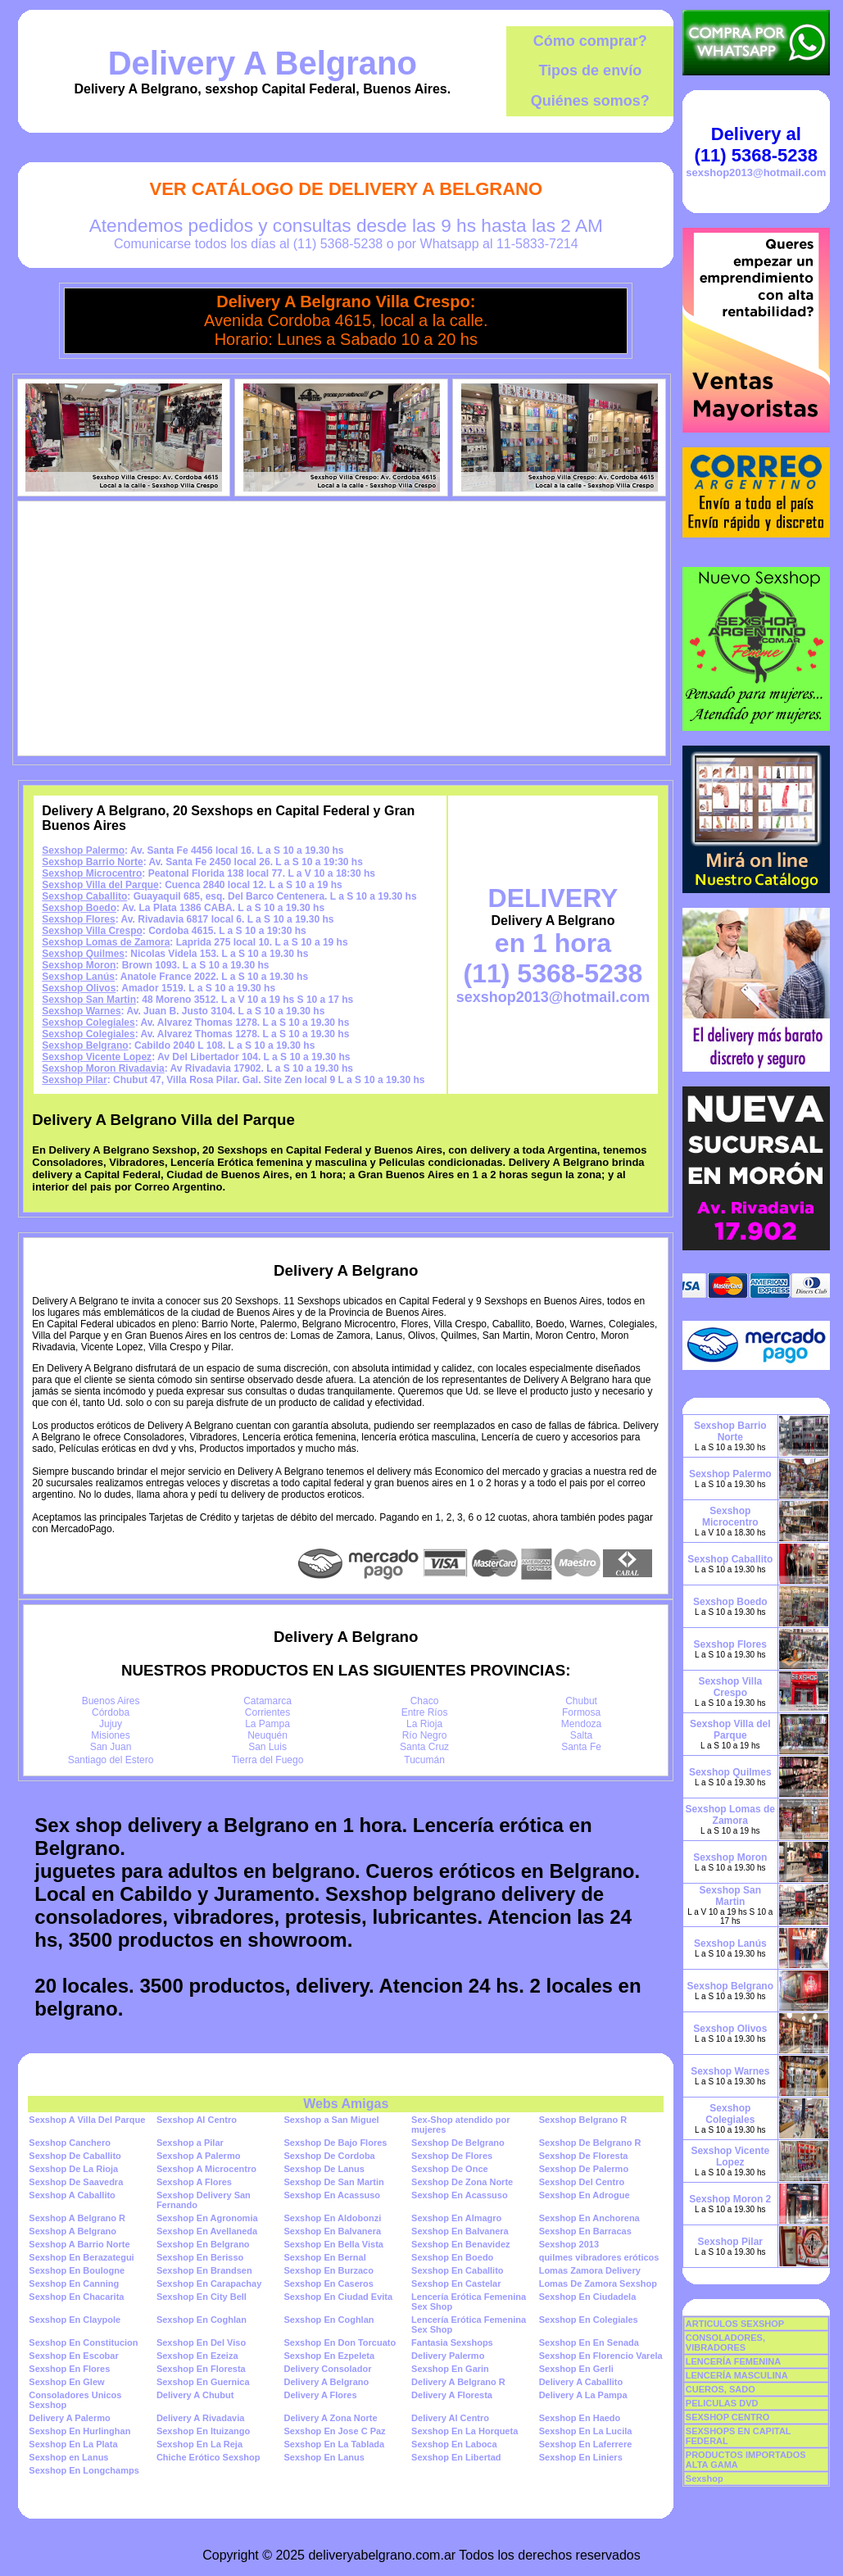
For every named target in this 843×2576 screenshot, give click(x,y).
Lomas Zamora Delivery (590, 2270)
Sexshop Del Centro (582, 2182)
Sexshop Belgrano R (583, 2120)
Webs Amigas (345, 2104)
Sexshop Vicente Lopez (97, 1057)
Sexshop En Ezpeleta (328, 2356)
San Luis (267, 1747)
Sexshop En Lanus (323, 2457)
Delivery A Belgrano (262, 63)
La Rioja (424, 1724)
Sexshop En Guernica (203, 2382)
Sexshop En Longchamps (83, 2470)
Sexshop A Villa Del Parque (87, 2120)
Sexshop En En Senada (589, 2342)
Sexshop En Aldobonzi (332, 2218)
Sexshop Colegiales (88, 1022)
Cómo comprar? (590, 41)
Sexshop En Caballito (457, 2270)
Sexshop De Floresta (583, 2156)
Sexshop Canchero (70, 2142)
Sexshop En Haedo (580, 2418)
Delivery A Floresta (451, 2395)
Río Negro (424, 1735)
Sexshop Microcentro (92, 873)
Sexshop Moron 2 (730, 2199)
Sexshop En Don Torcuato (339, 2342)
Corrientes (267, 1712)
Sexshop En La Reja (199, 2444)
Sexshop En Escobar (73, 2356)
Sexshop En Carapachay (208, 2283)
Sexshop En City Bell (201, 2297)
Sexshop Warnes (81, 1011)
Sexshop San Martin (89, 999)
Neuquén (267, 1735)
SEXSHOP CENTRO (728, 2417)
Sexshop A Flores (194, 2182)
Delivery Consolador (327, 2369)
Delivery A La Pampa (583, 2395)
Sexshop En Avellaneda (206, 2231)
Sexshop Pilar (74, 1080)
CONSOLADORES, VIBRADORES (725, 2342)
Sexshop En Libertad (456, 2457)
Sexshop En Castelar (456, 2283)
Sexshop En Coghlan (201, 2319)
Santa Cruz (424, 1747)
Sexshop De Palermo (583, 2169)
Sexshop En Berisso (199, 2257)
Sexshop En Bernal (324, 2257)
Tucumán (424, 1760)
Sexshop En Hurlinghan (79, 2431)
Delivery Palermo (447, 2356)
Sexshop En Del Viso (201, 2342)
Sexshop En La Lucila (585, 2431)
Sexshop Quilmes (83, 953)
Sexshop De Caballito (74, 2156)
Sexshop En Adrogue (584, 2195)
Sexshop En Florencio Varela (601, 2356)
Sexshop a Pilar (190, 2142)
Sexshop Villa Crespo (92, 931)
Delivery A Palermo (69, 2418)
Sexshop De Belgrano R (590, 2142)
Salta (581, 1735)
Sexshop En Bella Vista (333, 2244)
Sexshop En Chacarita (76, 2297)
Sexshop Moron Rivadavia (103, 1068)
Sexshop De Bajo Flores (335, 2142)
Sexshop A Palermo (198, 2156)
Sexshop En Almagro (456, 2218)
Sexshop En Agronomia (207, 2218)
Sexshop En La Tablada (333, 2444)
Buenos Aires (111, 1701)
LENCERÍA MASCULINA (737, 2375)
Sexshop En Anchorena (589, 2218)
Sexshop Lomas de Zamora (106, 942)
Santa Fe (581, 1747)
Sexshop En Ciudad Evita (337, 2297)
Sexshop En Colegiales (588, 2319)
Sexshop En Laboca (454, 2444)
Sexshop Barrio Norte (92, 862)
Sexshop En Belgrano (203, 2244)
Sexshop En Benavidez (460, 2244)
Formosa (581, 1712)
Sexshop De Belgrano (458, 2142)
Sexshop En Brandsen (204, 2270)
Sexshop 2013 (569, 2244)
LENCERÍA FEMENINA (733, 2361)
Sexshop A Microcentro (206, 2169)
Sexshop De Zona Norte (462, 2182)
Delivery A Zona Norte (330, 2418)
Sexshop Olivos (79, 988)
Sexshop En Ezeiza (197, 2356)
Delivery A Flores (319, 2395)
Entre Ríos (424, 1712)
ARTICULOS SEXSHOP (735, 2324)
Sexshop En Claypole (74, 2319)
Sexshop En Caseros (328, 2283)
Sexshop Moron (79, 965)
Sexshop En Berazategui (81, 2257)
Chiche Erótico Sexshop (208, 2457)
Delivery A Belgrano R (458, 2382)
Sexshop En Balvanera (332, 2231)
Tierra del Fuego (268, 1760)
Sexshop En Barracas (585, 2231)
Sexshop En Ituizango (203, 2431)
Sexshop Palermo (83, 850)
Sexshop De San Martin (333, 2182)
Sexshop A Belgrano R (77, 2218)
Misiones (110, 1735)
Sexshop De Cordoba (328, 2156)
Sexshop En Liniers (581, 2457)
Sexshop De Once (449, 2169)
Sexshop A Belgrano (72, 2231)
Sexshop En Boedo (452, 2257)
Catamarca (267, 1701)
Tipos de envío (589, 70)
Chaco (424, 1701)
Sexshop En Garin (450, 2369)
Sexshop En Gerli (576, 2369)
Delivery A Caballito (581, 2382)
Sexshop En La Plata (73, 2444)
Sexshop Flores (78, 919)
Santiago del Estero (111, 1760)
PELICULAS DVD (722, 2403)
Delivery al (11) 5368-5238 (756, 145)
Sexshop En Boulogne (77, 2270)
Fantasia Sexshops (452, 2342)
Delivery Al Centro (450, 2418)
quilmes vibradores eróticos (599, 2257)
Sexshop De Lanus (323, 2169)
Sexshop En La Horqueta (464, 2431)
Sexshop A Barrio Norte (79, 2244)
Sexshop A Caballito (72, 2195)
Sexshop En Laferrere (585, 2444)
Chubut (581, 1701)
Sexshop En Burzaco (328, 2270)
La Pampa (267, 1724)
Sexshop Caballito (84, 896)
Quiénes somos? (590, 101)
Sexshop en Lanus (68, 2457)
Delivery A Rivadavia (200, 2418)
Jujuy (110, 1724)
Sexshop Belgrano (85, 1045)
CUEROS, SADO (720, 2389)
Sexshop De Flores (451, 2156)
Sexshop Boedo (79, 908)
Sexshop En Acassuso (331, 2195)
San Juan (111, 1747)
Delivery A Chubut (195, 2395)
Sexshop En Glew (66, 2382)
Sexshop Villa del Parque (100, 885)
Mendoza (581, 1724)
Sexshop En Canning (74, 2283)
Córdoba (110, 1712)
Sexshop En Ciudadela (588, 2297)
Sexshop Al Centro (196, 2120)
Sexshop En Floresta (201, 2369)
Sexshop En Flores (69, 2369)
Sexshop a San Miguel (330, 2120)
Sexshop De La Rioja (73, 2169)
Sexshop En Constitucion (83, 2342)
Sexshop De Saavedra (76, 2182)
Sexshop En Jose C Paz (334, 2431)
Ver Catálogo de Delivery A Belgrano (346, 189)
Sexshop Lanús (78, 976)
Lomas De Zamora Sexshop (598, 2283)
